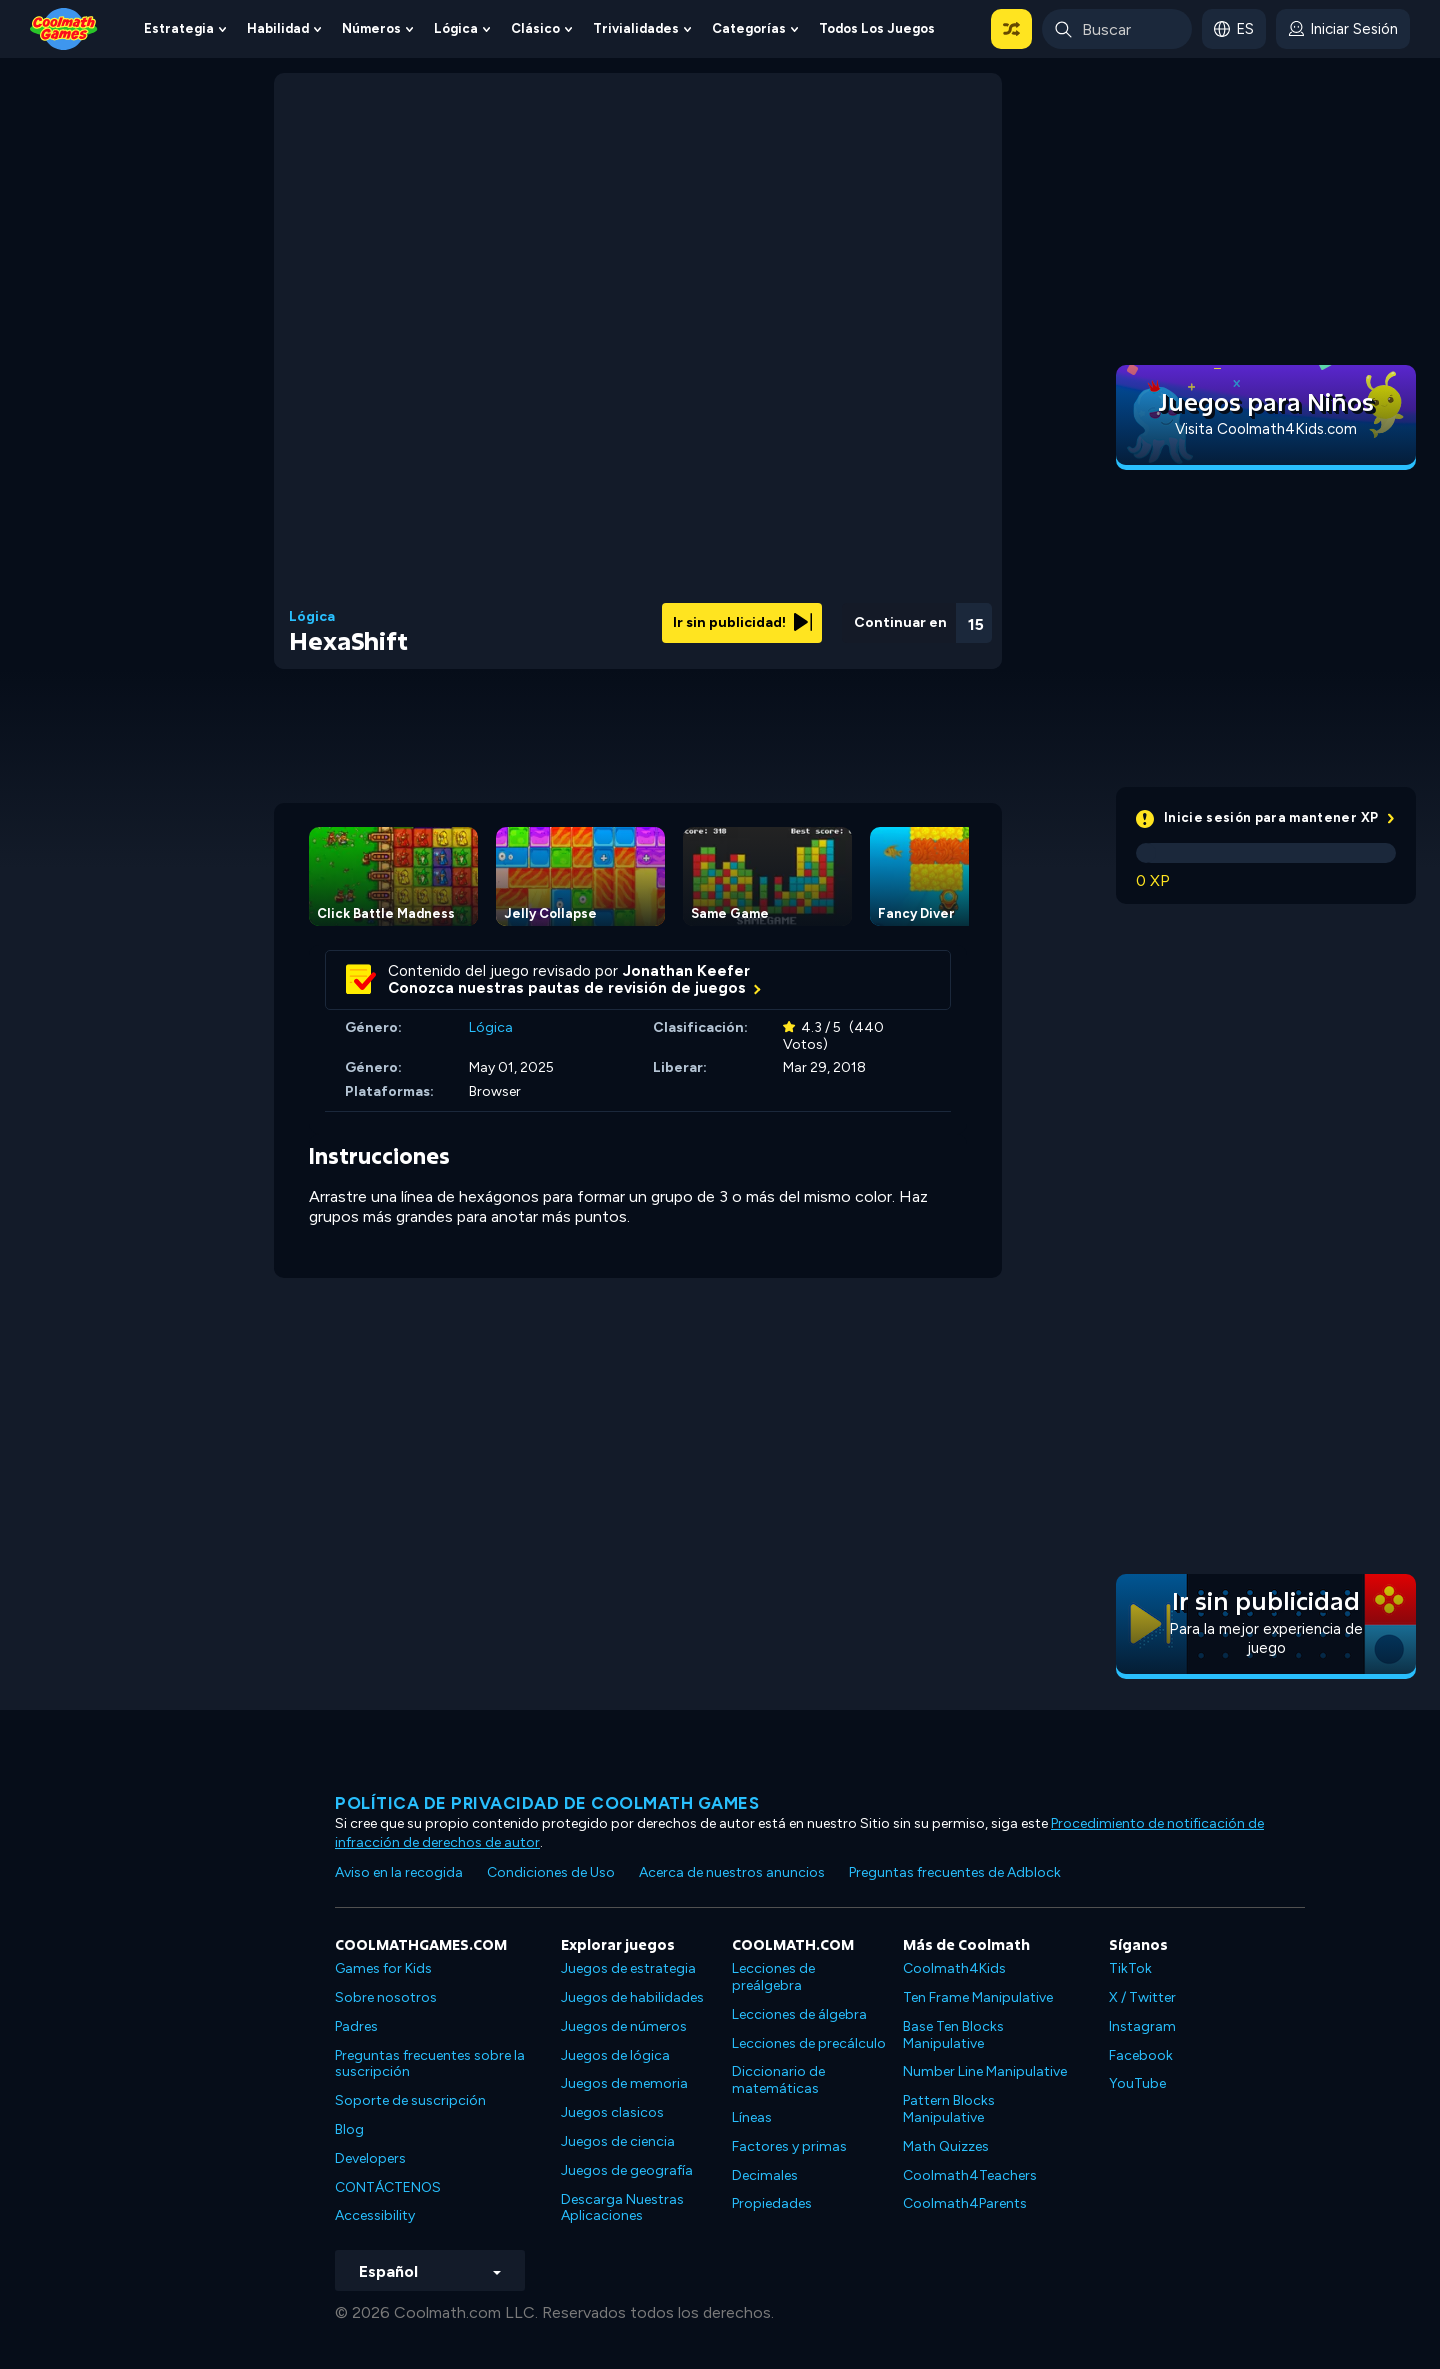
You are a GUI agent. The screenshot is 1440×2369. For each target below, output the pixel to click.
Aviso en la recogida (399, 1872)
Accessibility (375, 2215)
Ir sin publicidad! (742, 622)
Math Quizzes (946, 2146)
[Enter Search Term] (1117, 29)
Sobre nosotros (386, 1997)
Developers (370, 2158)
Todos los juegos (877, 28)
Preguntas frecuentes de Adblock (955, 1872)
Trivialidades (636, 28)
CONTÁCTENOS (388, 2187)
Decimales (765, 2175)
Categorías (749, 28)
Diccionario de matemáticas (778, 2080)
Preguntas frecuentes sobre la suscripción (430, 2064)
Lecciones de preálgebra (773, 1977)
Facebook (1141, 2055)
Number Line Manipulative (985, 2071)
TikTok (1130, 1968)
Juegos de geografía (627, 2170)
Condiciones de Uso (551, 1872)
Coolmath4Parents (965, 2203)
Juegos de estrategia (628, 1968)
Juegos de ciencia (618, 2141)
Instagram (1142, 2026)
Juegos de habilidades (632, 1997)
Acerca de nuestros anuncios (732, 1872)
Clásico (535, 28)
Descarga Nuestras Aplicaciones (622, 2208)
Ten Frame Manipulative (978, 1997)
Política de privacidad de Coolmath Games (547, 1803)
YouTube (1137, 2083)
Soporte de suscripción (410, 2100)
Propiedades (772, 2203)
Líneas (752, 2117)
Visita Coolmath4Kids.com (1266, 429)
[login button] (1343, 29)
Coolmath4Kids (954, 1968)
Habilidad (278, 28)
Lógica (456, 28)
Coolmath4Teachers (970, 2175)
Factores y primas (789, 2146)
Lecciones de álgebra (799, 2014)
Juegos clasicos (612, 2112)
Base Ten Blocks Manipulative (953, 2035)
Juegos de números (624, 2026)
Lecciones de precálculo (809, 2043)
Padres (356, 2026)
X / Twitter (1142, 1997)
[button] (1011, 29)
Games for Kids (383, 1968)
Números (371, 28)
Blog (349, 2129)
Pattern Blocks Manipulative (949, 2109)
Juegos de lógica (615, 2055)
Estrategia (179, 28)
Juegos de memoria (624, 2083)
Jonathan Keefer (686, 971)
